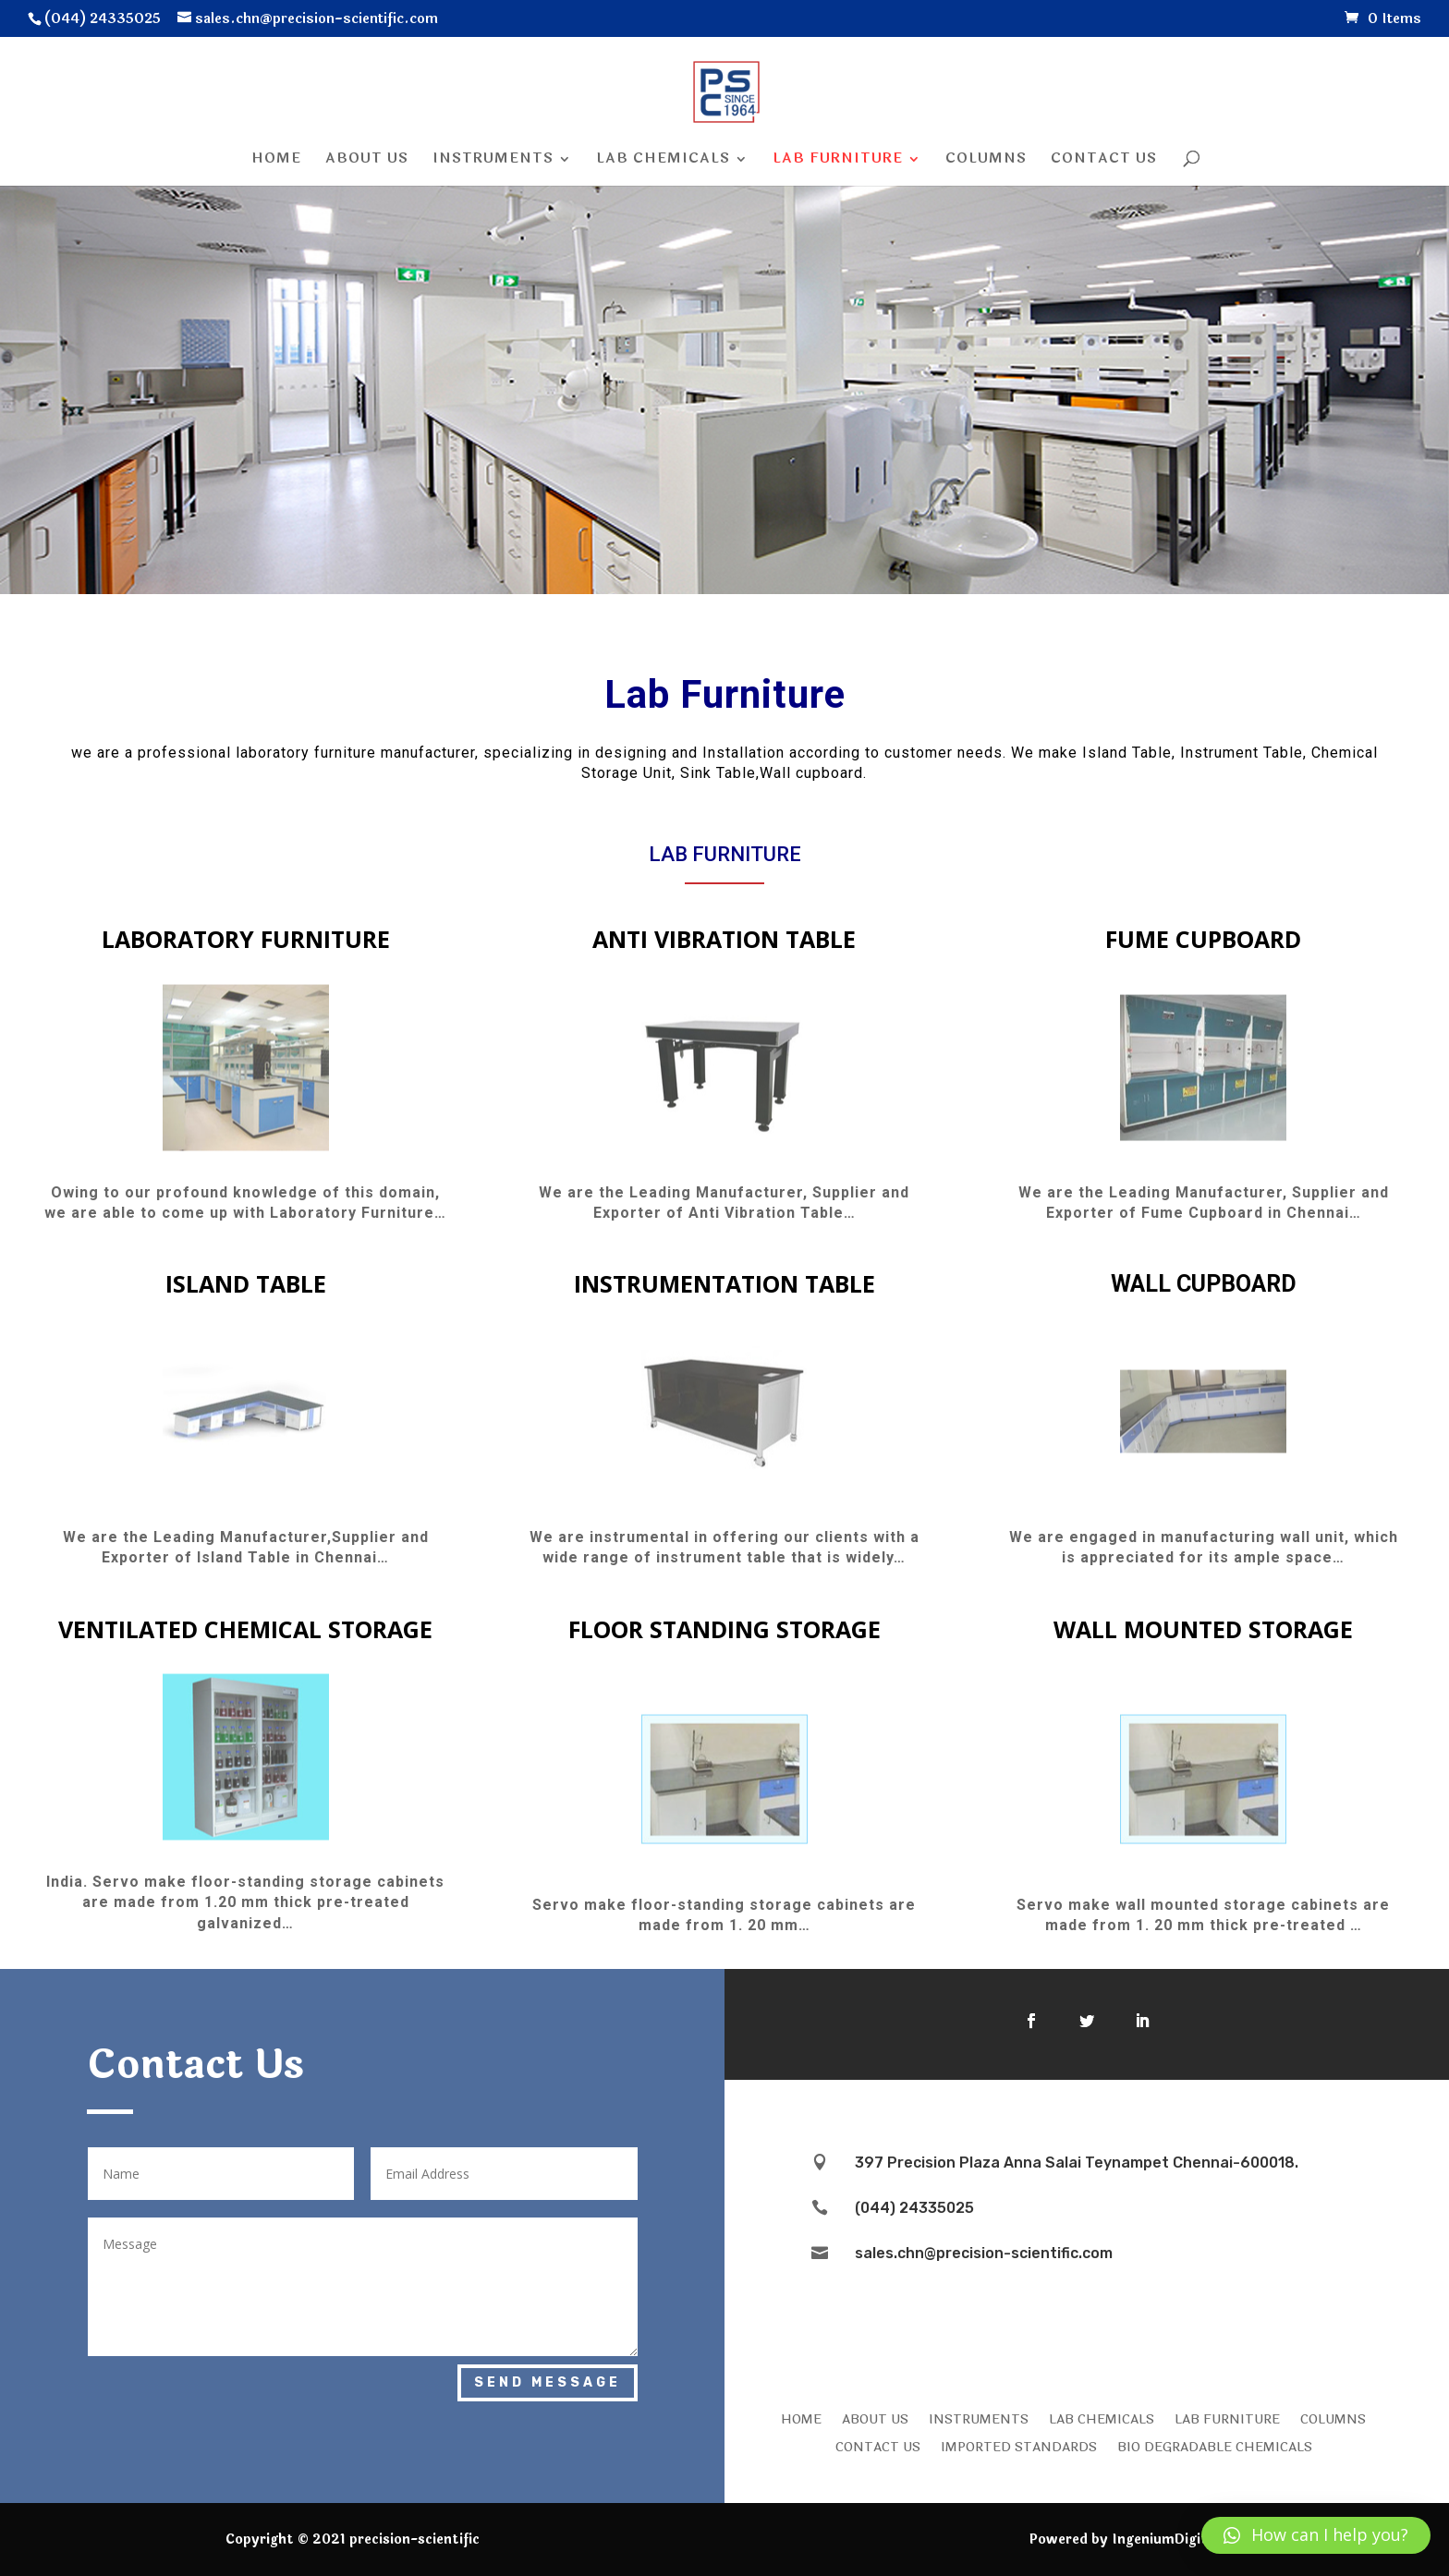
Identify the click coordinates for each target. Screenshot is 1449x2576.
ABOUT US (875, 2418)
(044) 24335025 (914, 2208)
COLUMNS (1333, 2418)
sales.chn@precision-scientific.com (984, 2253)
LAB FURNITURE (1227, 2418)
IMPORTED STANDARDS (1019, 2445)
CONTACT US (877, 2445)
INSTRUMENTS (979, 2418)
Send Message (547, 2382)
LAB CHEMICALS (1101, 2418)
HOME (801, 2418)
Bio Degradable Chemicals (1214, 2445)
